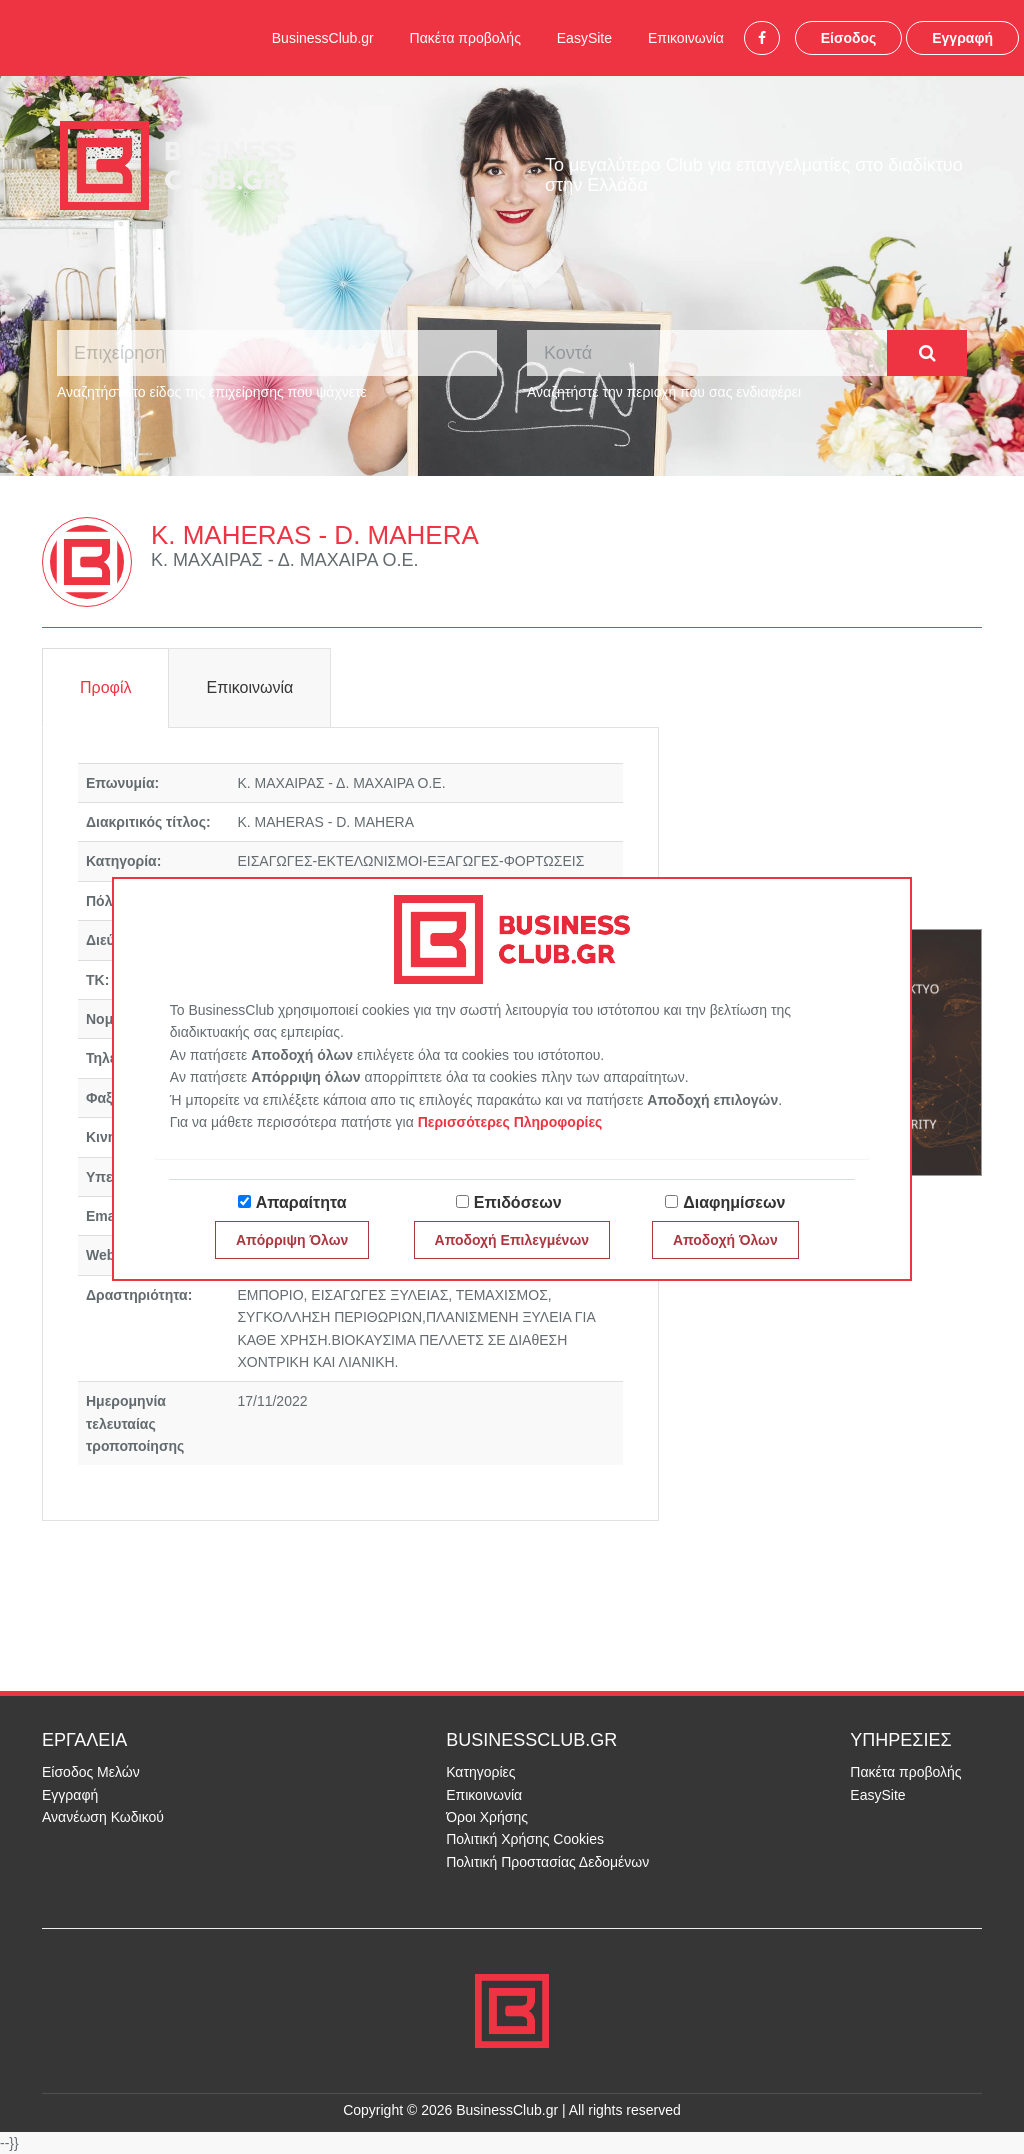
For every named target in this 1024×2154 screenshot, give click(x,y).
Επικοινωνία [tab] (249, 687)
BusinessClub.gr (323, 38)
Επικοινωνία (686, 38)
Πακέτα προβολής (465, 38)
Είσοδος (849, 38)
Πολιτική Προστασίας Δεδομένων (547, 1862)
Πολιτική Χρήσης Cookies (525, 1839)
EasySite (584, 38)
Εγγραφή (962, 38)
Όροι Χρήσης (487, 1817)
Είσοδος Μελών (91, 1772)
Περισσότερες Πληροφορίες (510, 1122)
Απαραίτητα (301, 1202)
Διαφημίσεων (734, 1202)
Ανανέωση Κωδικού (103, 1817)
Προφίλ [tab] (105, 687)
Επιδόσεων (518, 1202)
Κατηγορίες (480, 1772)
